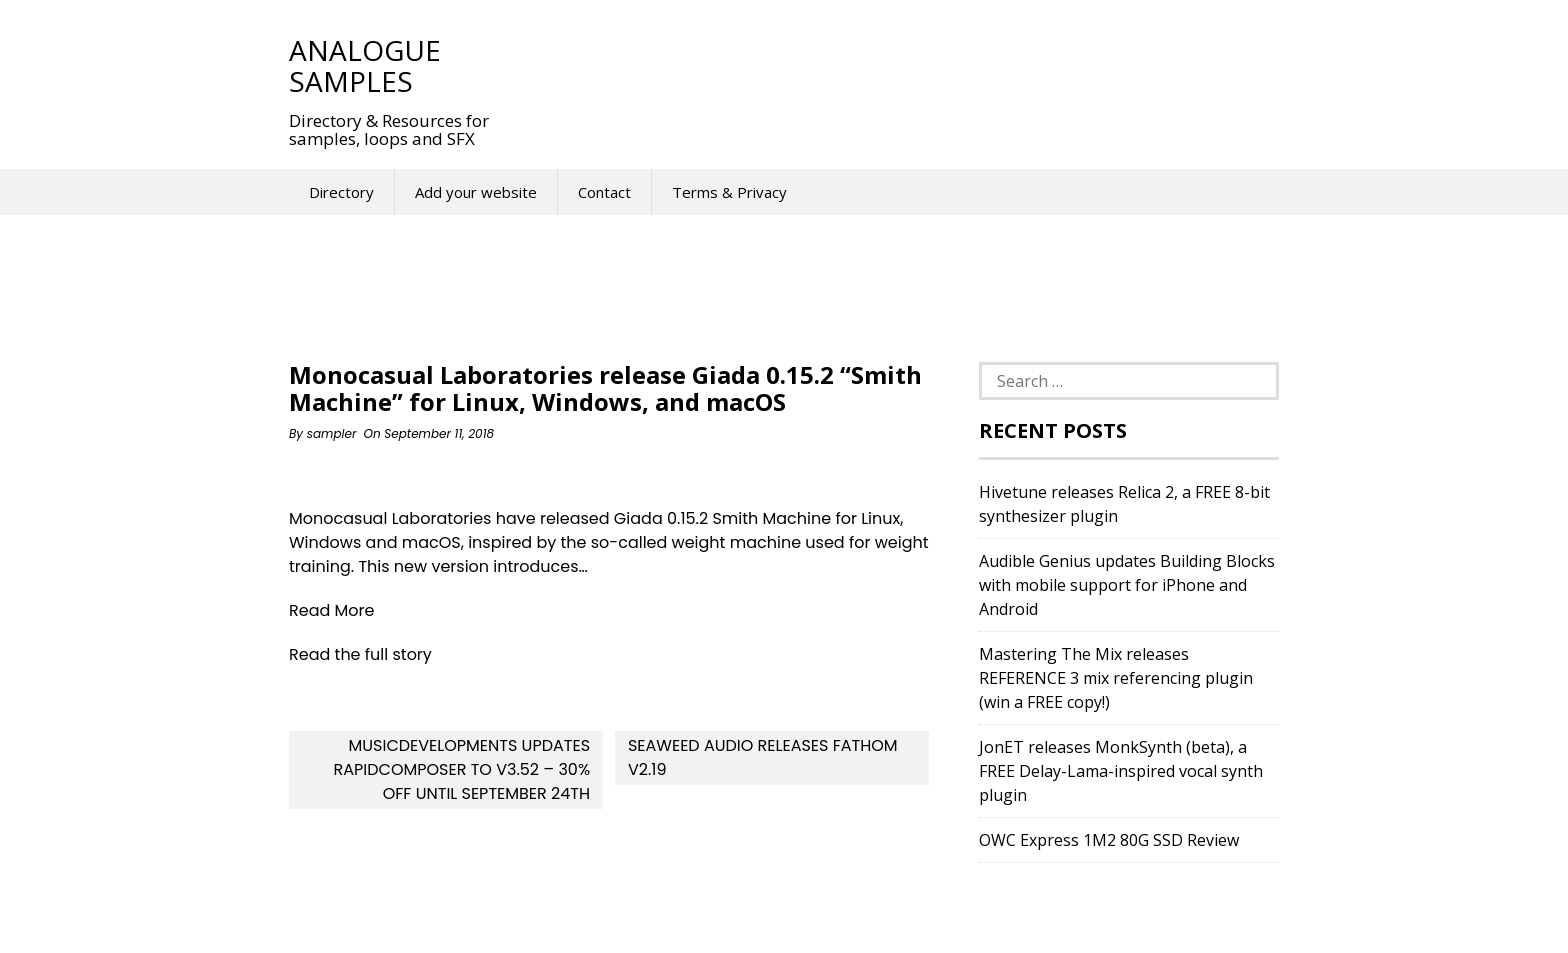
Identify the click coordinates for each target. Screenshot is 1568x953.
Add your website (476, 192)
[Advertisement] (883, 65)
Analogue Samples (365, 65)
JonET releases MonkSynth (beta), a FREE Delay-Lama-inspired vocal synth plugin (1121, 771)
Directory (341, 192)
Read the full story (360, 654)
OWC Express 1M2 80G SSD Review (1109, 840)
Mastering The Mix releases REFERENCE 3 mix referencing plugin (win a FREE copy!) (1116, 678)
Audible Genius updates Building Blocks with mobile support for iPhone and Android (1127, 585)
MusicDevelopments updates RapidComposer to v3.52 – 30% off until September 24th (462, 769)
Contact (604, 192)
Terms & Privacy (729, 192)
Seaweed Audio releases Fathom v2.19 (763, 757)
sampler (332, 433)
